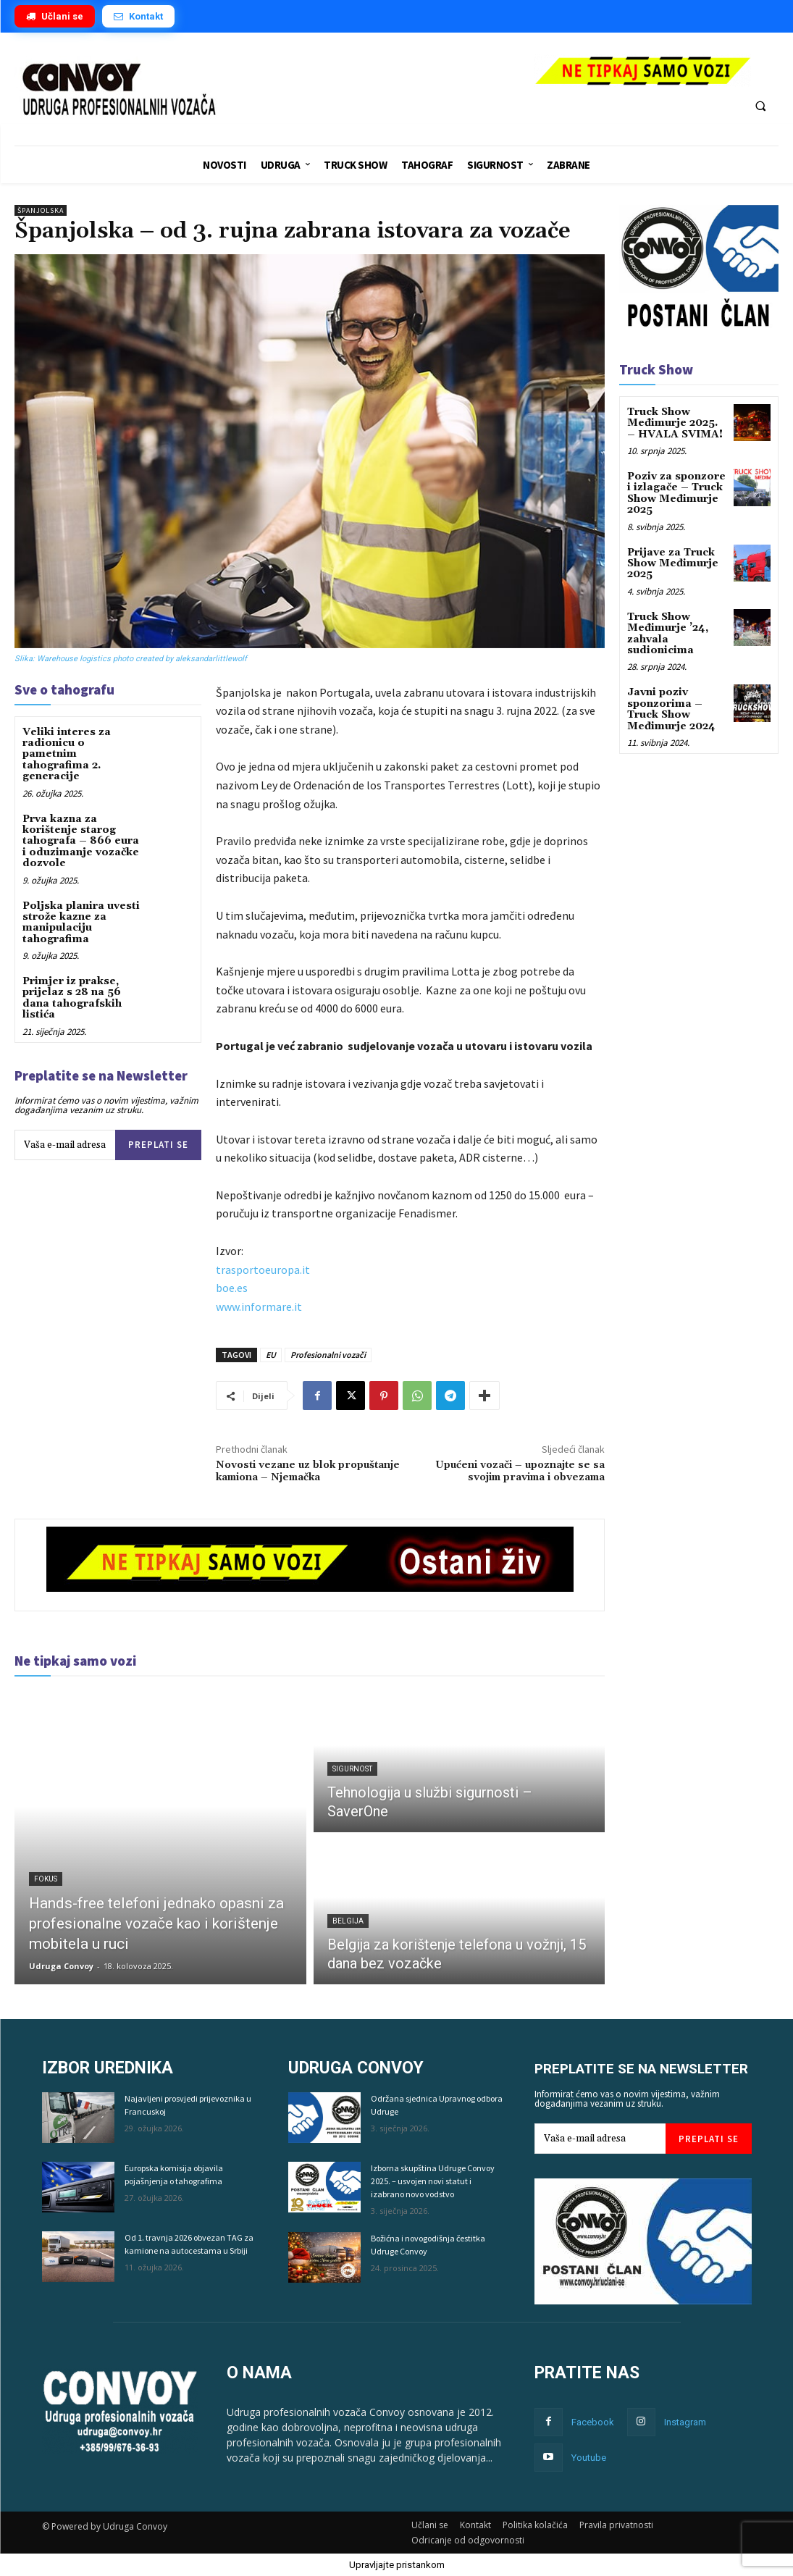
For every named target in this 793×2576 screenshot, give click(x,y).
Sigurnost (352, 1769)
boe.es (232, 1287)
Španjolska (40, 210)
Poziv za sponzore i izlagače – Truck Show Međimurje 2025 (676, 493)
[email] (64, 1145)
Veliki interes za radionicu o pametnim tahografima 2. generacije (66, 755)
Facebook (592, 2422)
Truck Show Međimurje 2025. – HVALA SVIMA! (675, 423)
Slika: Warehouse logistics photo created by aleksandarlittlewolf (130, 658)
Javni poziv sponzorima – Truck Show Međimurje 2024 (671, 709)
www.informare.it (259, 1306)
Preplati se (158, 1144)
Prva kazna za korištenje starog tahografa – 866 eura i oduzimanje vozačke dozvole (80, 841)
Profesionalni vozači (328, 1354)
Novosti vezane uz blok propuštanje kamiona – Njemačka (308, 1471)
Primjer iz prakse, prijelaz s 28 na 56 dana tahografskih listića (72, 998)
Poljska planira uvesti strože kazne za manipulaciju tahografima (81, 922)
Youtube (588, 2457)
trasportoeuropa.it (263, 1269)
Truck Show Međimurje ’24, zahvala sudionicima (667, 634)
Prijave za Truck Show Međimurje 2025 (672, 564)
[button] (760, 106)
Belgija (348, 1921)
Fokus (45, 1879)
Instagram (685, 2422)
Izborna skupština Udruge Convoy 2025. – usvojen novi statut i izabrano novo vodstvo (433, 2180)
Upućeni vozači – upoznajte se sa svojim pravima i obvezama (520, 1471)
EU (271, 1354)
